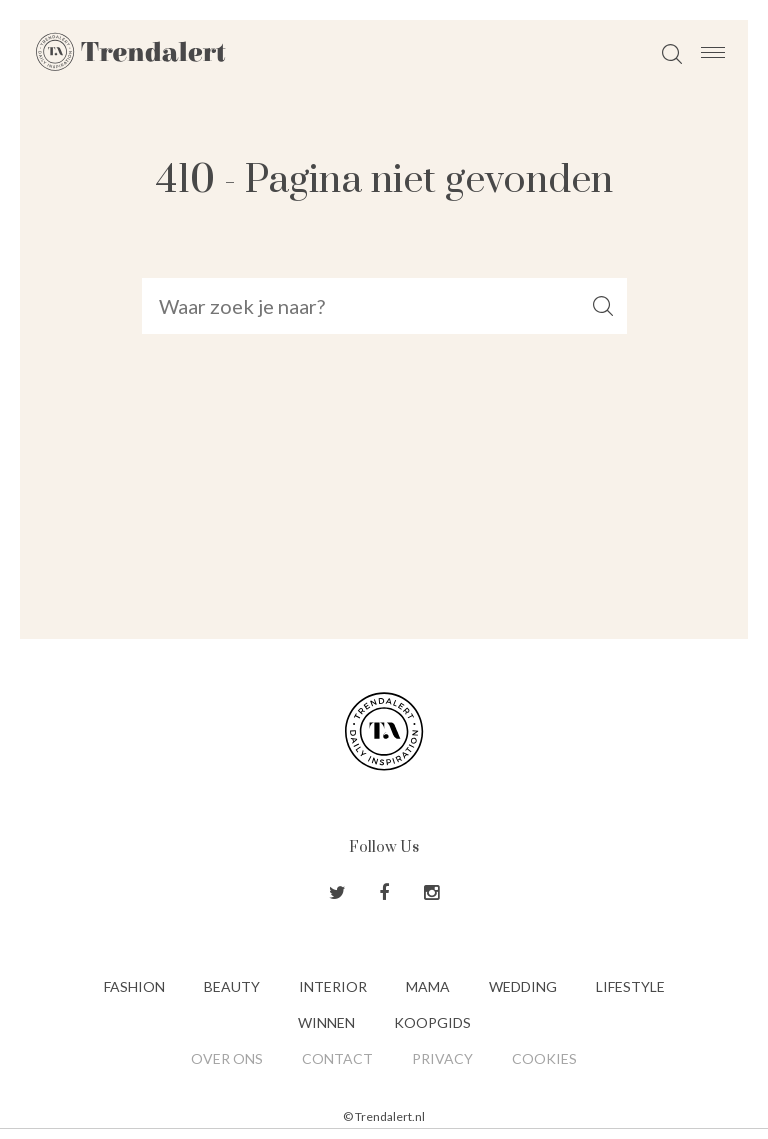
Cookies (544, 1058)
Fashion (134, 986)
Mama (428, 986)
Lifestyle (630, 986)
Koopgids (432, 1022)
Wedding (523, 986)
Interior (333, 986)
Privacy (442, 1058)
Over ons (227, 1058)
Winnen (326, 1022)
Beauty (232, 986)
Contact (337, 1058)
